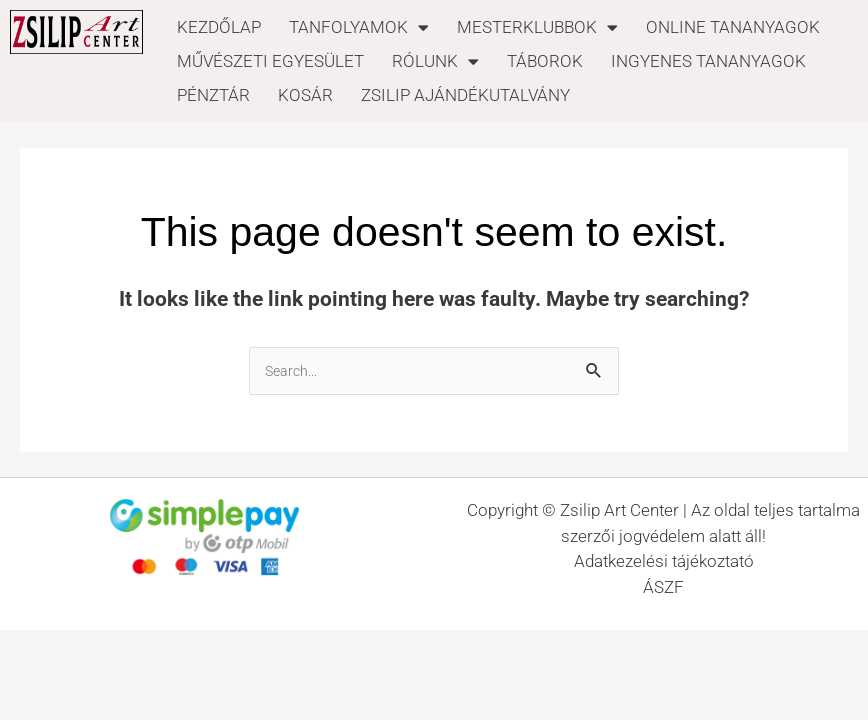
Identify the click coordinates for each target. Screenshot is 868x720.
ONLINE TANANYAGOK (733, 27)
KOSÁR (305, 95)
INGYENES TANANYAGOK (708, 61)
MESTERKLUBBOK (537, 27)
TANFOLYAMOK (359, 27)
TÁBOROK (545, 61)
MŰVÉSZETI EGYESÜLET (270, 61)
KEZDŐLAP (219, 27)
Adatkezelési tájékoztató (664, 561)
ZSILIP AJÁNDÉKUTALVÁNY (465, 95)
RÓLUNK (435, 61)
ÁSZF (663, 587)
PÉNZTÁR (213, 95)
